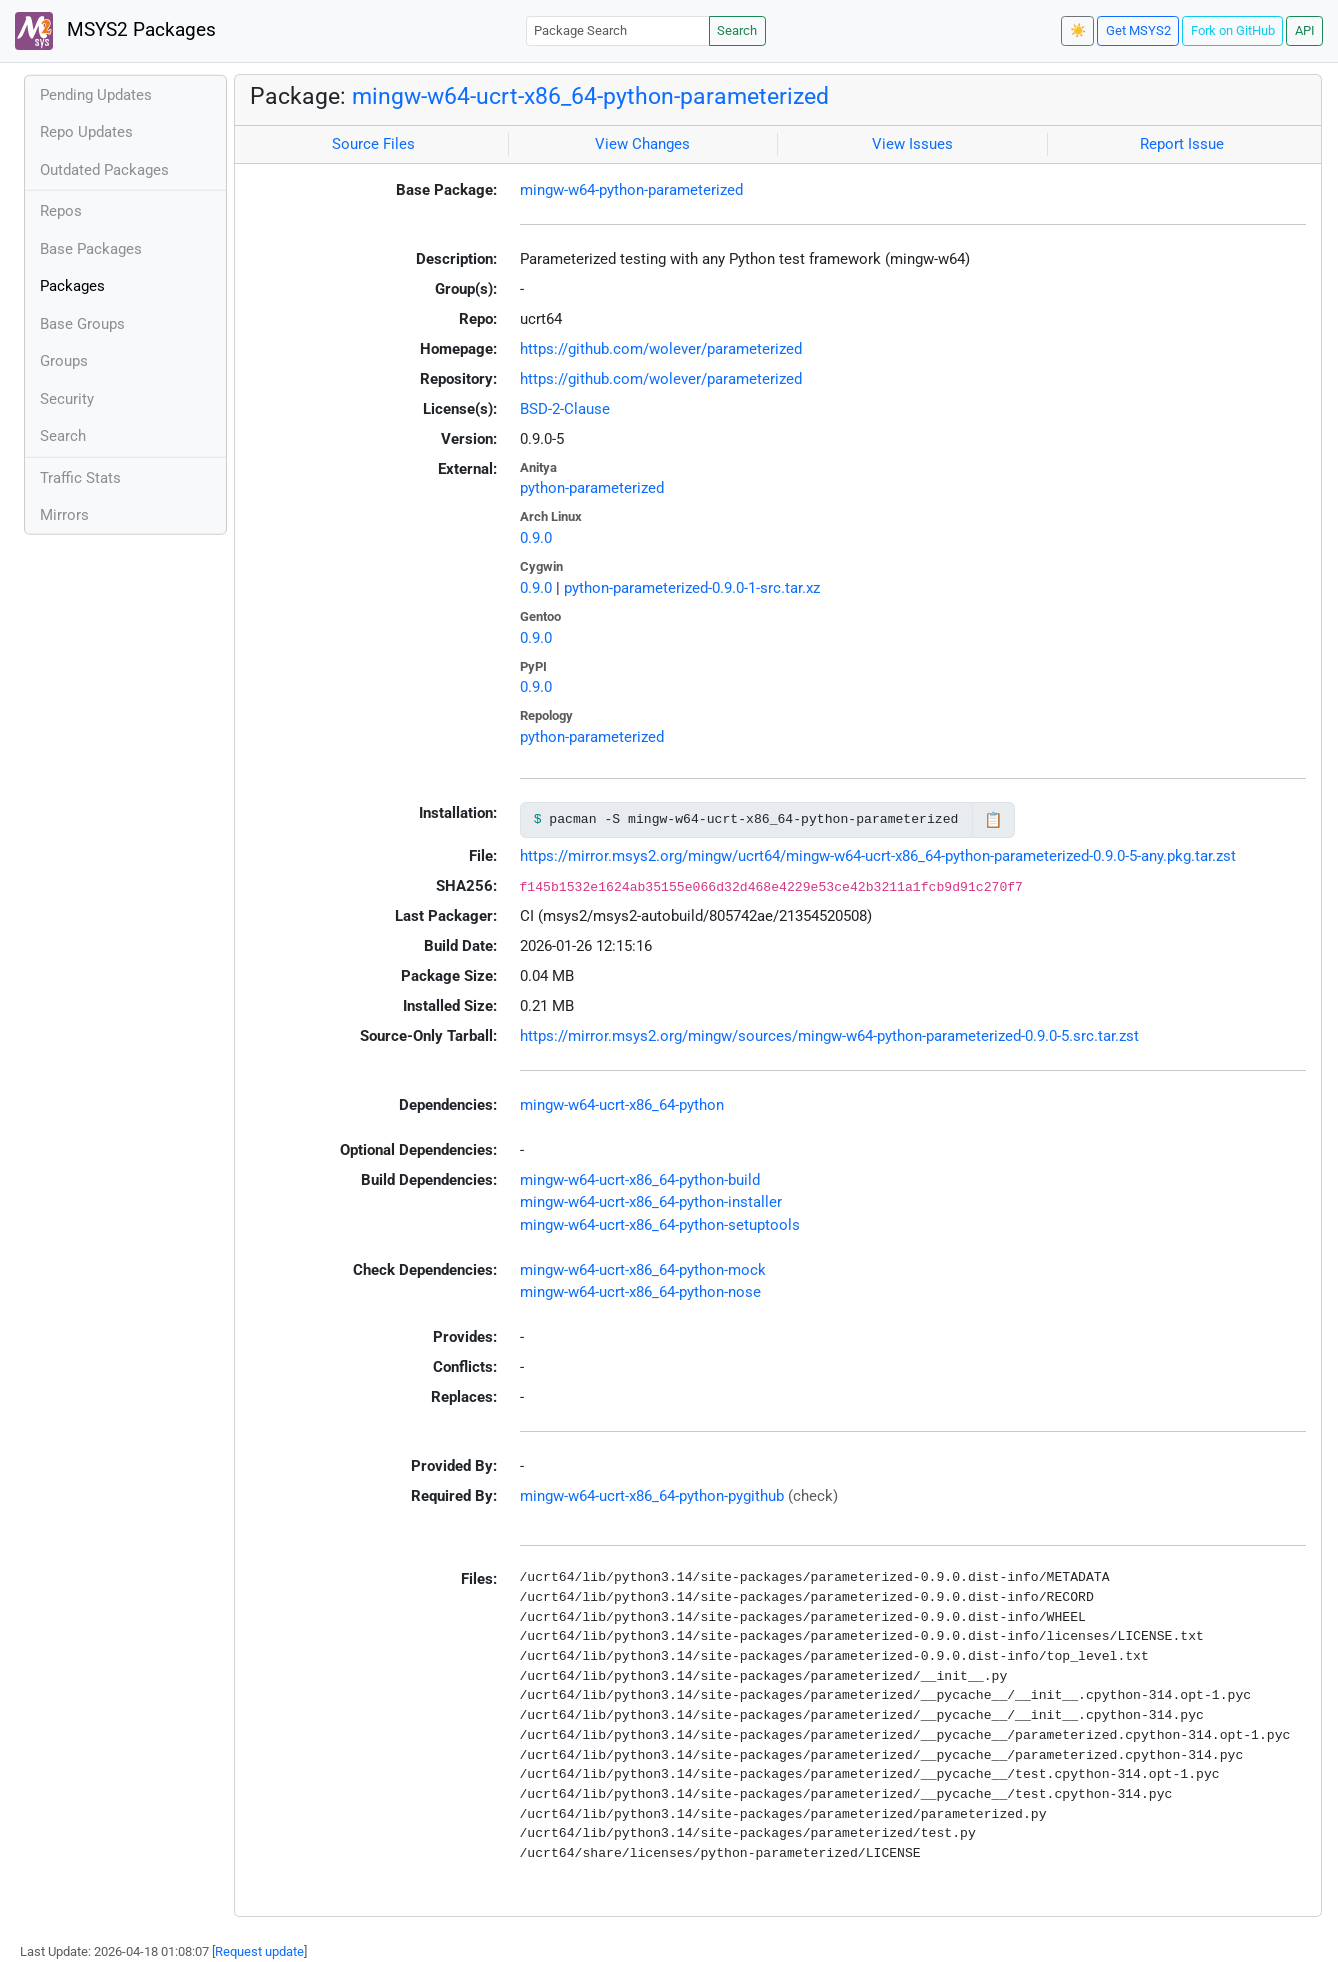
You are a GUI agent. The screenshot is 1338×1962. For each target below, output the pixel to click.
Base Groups (82, 324)
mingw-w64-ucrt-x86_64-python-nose (640, 1292)
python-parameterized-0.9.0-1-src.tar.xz (692, 588)
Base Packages (91, 249)
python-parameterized (592, 488)
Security (67, 399)
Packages (72, 286)
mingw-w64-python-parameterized (631, 190)
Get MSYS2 (1138, 30)
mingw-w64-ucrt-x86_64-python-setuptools (660, 1225)
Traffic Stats (80, 478)
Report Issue (1182, 144)
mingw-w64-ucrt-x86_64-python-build (640, 1180)
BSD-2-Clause (565, 409)
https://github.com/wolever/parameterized (661, 349)
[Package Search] (618, 30)
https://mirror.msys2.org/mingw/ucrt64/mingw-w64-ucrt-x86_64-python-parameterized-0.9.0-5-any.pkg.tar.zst (878, 856)
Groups (64, 361)
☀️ (1078, 30)
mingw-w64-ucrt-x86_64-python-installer (651, 1202)
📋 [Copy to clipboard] (993, 820)
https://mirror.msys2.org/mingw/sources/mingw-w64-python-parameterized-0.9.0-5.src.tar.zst (829, 1036)
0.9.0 (536, 538)
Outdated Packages (104, 170)
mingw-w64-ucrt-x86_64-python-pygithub (652, 1496)
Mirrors (64, 515)
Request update (259, 1951)
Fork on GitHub (1233, 30)
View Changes (642, 144)
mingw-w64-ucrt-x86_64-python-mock (643, 1270)
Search (737, 30)
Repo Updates (86, 132)
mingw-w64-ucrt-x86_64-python (622, 1105)
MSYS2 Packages (115, 31)
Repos (61, 211)
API (1305, 30)
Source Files (373, 144)
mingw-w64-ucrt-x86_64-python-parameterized (590, 96)
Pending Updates (96, 95)
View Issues (912, 144)
